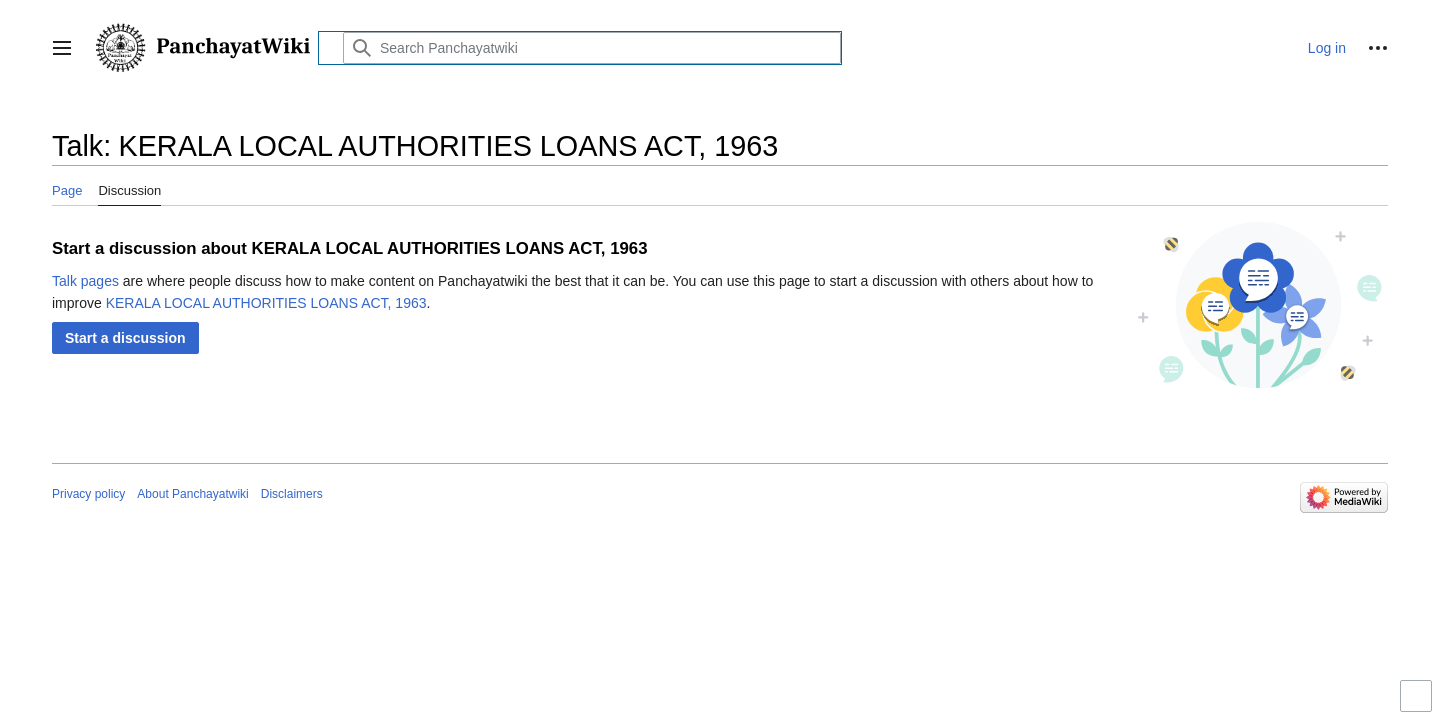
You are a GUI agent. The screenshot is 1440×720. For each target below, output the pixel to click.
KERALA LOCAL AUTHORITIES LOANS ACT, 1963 (266, 303)
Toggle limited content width (1419, 704)
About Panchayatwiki (192, 494)
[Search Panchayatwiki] (592, 48)
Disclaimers (292, 494)
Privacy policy (88, 494)
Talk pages (85, 281)
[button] (62, 48)
